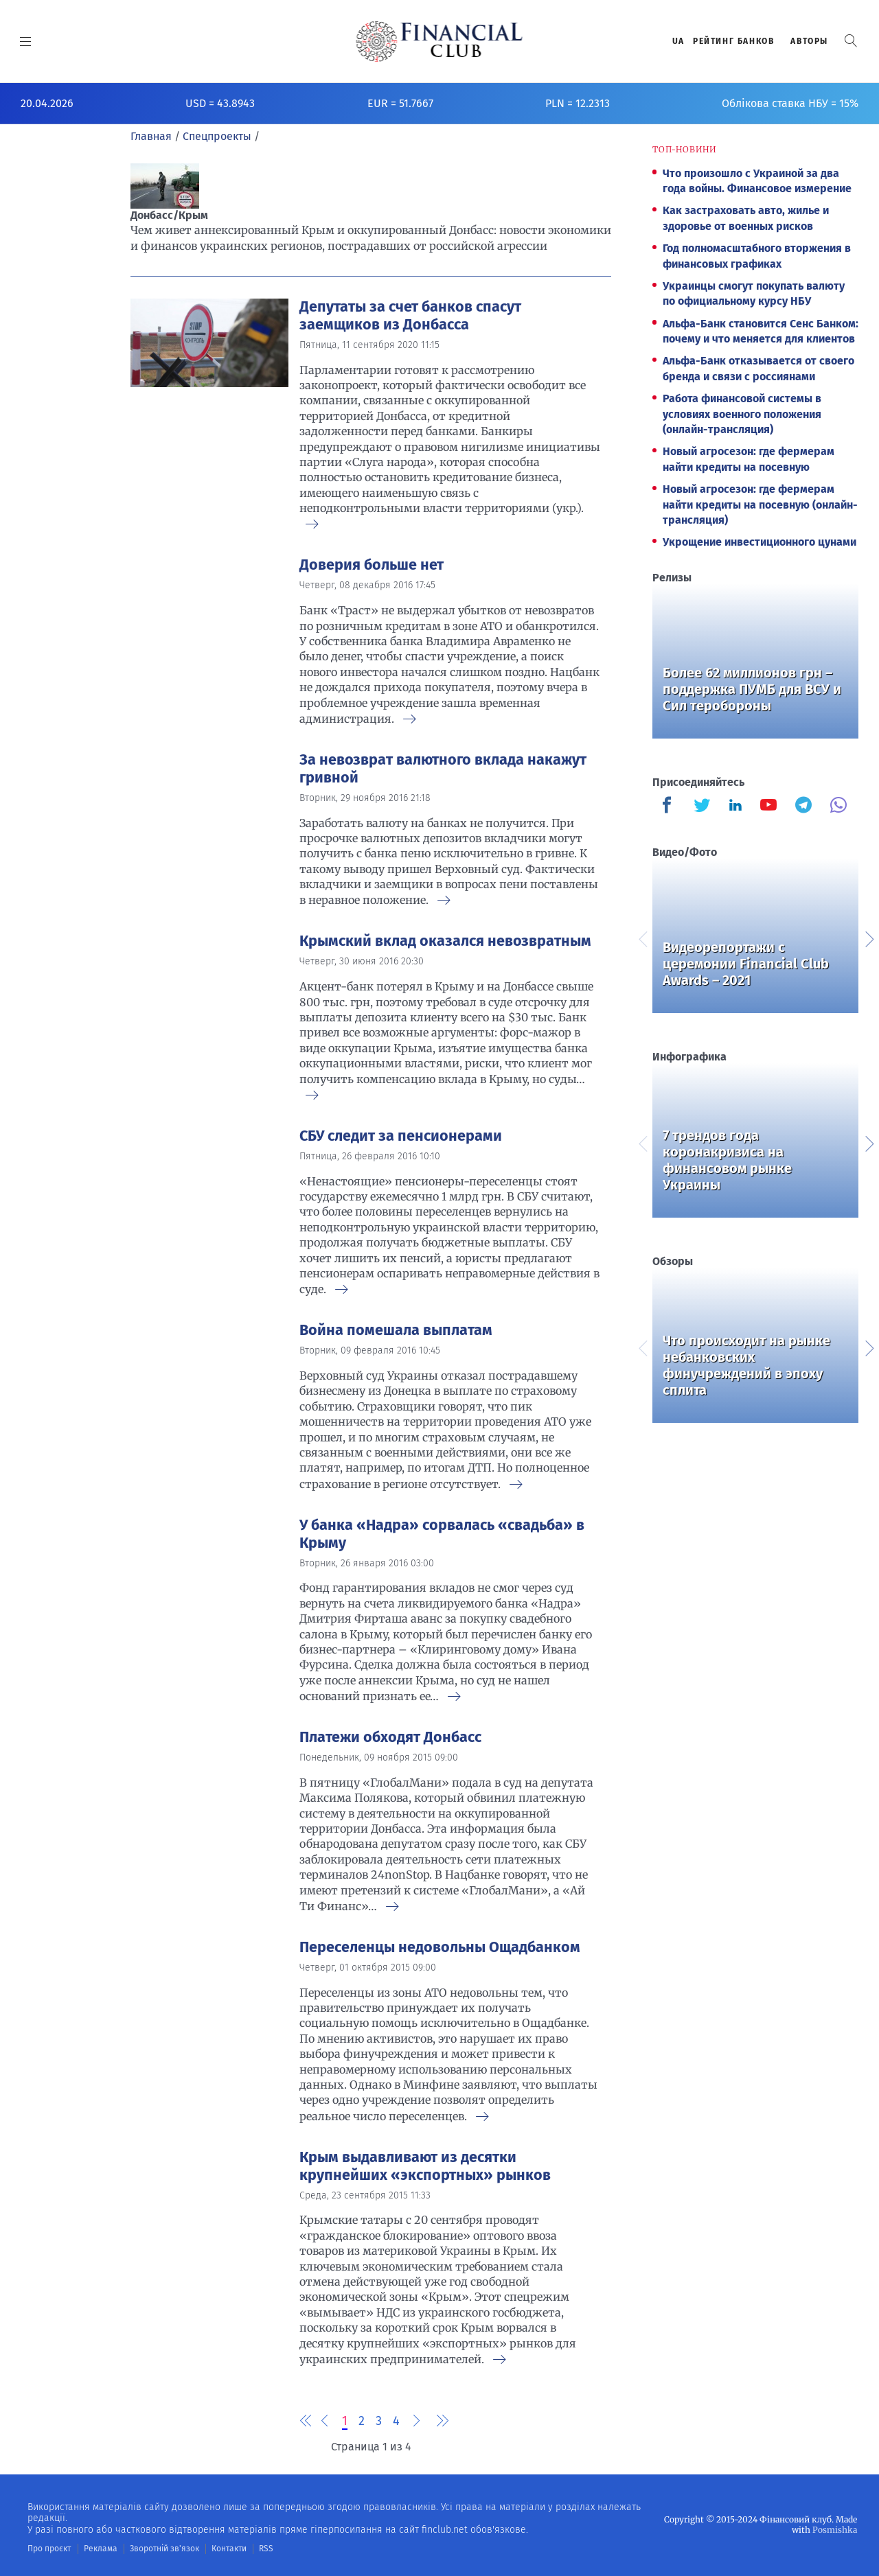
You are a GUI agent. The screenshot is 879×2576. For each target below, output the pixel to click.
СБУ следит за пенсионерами (400, 1136)
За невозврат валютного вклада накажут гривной (442, 769)
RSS (266, 2548)
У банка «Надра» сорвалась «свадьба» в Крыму (441, 1534)
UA (678, 41)
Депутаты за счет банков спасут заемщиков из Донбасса (410, 316)
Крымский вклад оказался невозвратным (445, 941)
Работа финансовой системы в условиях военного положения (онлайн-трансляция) (742, 414)
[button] (850, 40)
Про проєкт (49, 2548)
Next (869, 937)
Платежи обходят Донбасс (390, 1737)
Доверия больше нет (371, 565)
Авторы (809, 41)
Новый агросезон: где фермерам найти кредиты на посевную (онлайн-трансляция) (760, 504)
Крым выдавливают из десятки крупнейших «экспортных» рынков (425, 2166)
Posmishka (834, 2530)
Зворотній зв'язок (164, 2548)
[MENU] (26, 41)
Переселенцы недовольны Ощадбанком (439, 1947)
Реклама (100, 2548)
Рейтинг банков (733, 41)
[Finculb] (670, 806)
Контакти (229, 2548)
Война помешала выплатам (395, 1330)
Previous (642, 937)
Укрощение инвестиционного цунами (759, 541)
